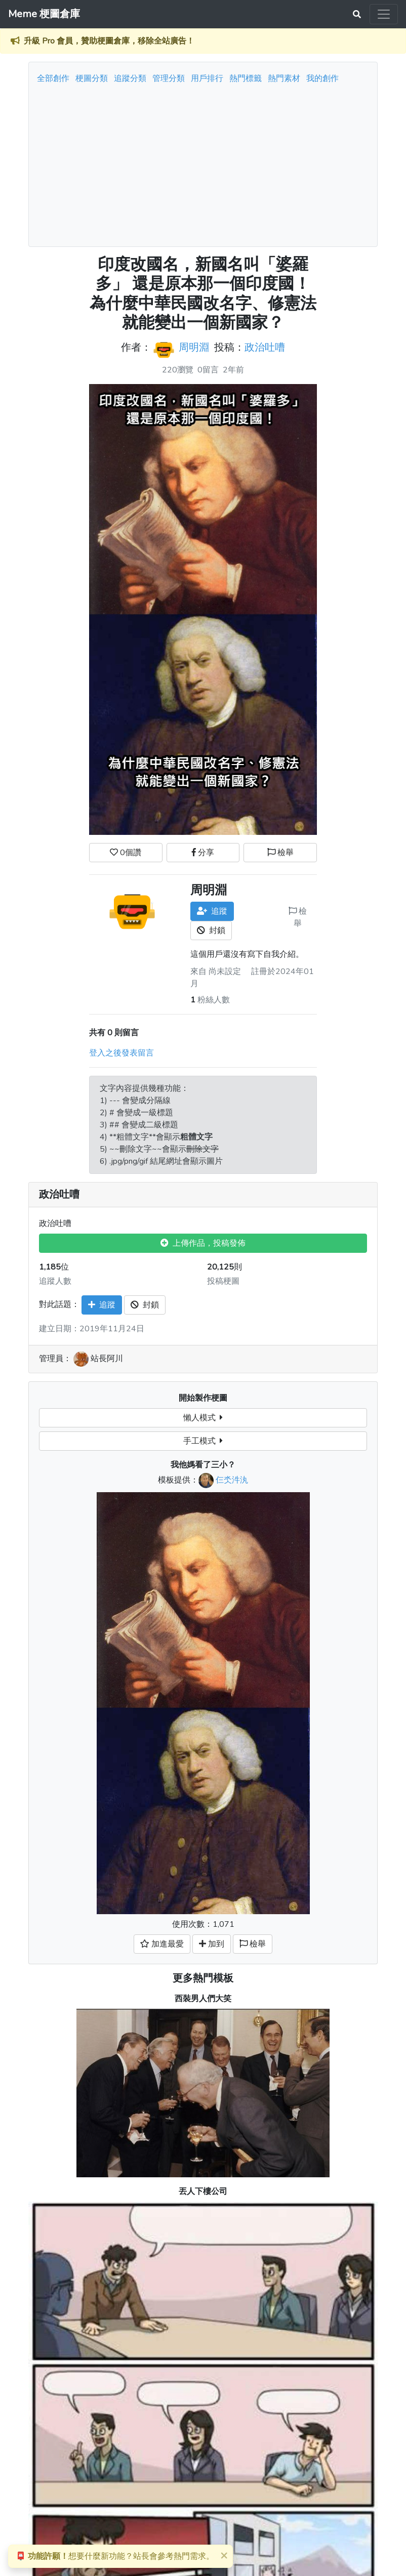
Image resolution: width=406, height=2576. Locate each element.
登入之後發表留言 (121, 1053)
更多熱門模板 (203, 1978)
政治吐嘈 (265, 347)
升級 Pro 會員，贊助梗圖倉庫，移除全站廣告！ (109, 41)
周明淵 (194, 347)
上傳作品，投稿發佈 (203, 1243)
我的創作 (322, 78)
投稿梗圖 (223, 1281)
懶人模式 (203, 1417)
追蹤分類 (130, 78)
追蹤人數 (55, 1281)
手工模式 (203, 1441)
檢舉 (280, 852)
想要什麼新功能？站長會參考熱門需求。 (115, 2556)
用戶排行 (207, 78)
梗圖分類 (91, 78)
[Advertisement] (203, 162)
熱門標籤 (245, 78)
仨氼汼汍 (232, 1480)
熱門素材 (284, 78)
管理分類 (168, 78)
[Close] (223, 2555)
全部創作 (53, 78)
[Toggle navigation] (384, 14)
